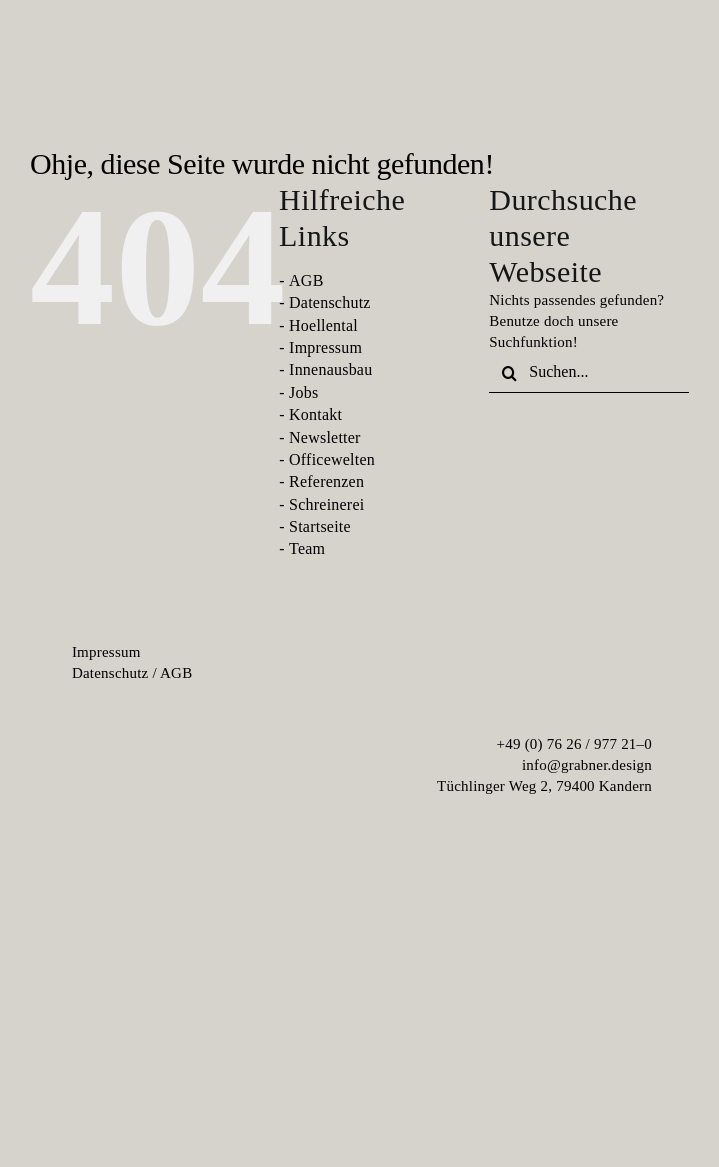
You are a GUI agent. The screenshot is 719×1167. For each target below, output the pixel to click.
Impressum (325, 347)
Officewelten (332, 459)
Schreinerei (326, 504)
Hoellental (323, 325)
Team (307, 548)
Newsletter (325, 437)
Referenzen (326, 481)
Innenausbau (330, 369)
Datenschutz (330, 302)
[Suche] (509, 373)
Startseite (320, 526)
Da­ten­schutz (110, 673)
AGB (306, 280)
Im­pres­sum (106, 652)
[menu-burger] (666, 67)
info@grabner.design (587, 765)
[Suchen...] (589, 373)
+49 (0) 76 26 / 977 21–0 (575, 744)
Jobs (303, 392)
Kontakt (315, 414)
